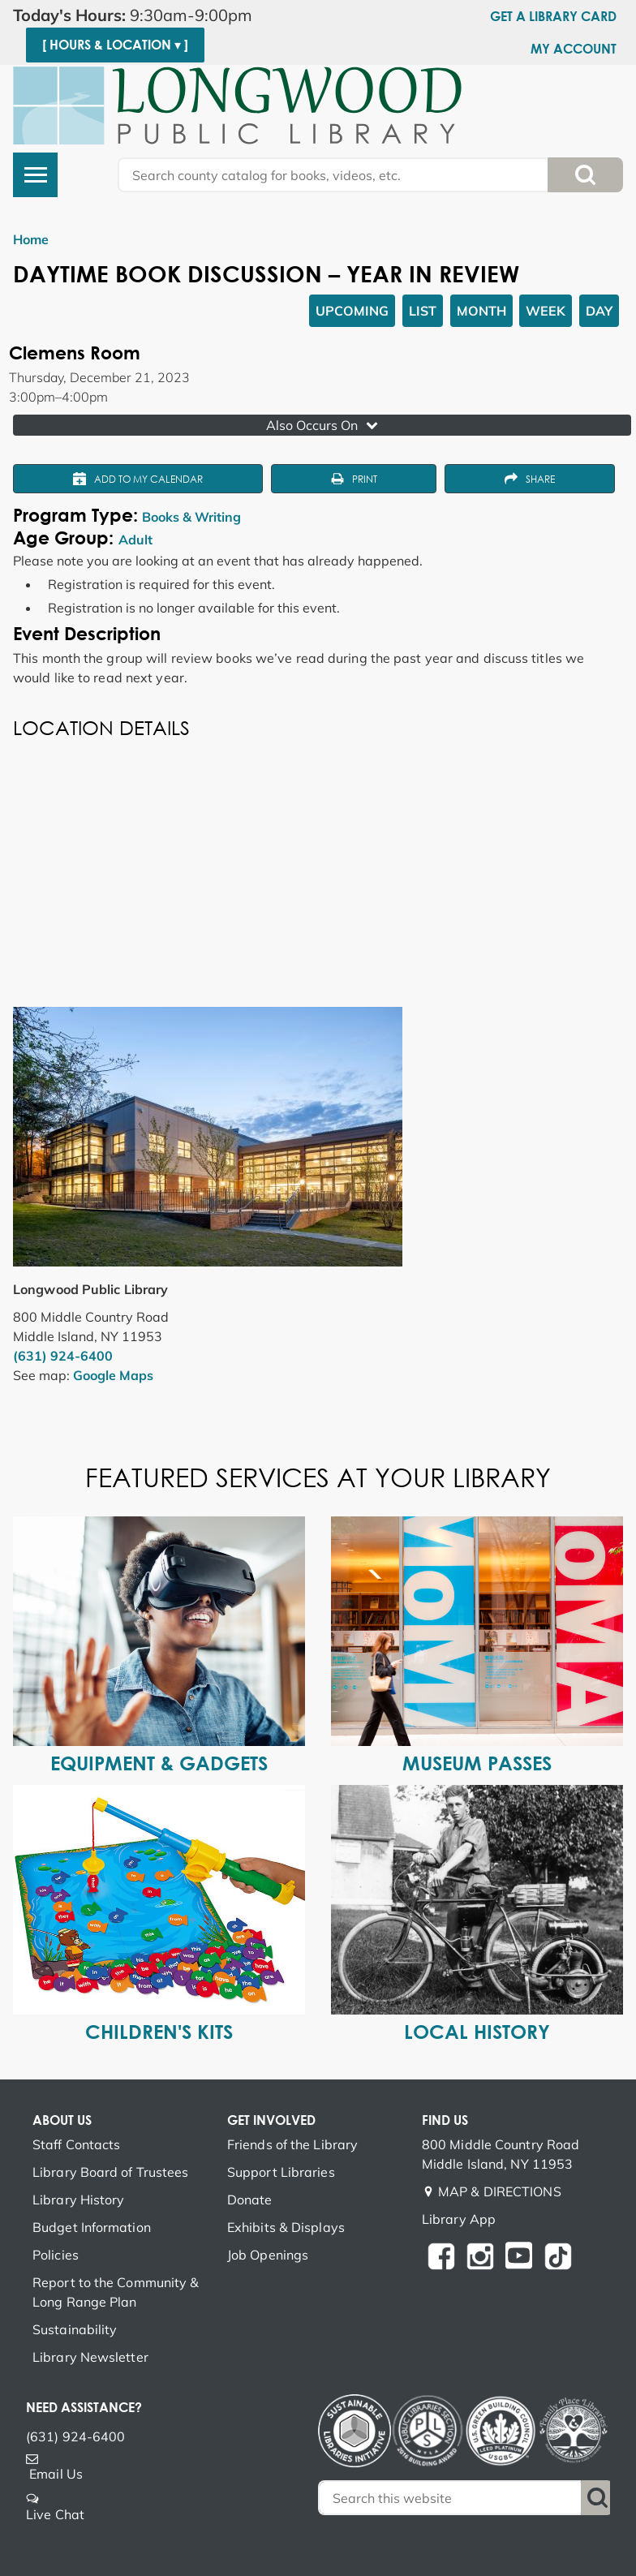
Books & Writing (191, 517)
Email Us (56, 2474)
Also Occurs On (323, 425)
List (422, 311)
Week (545, 311)
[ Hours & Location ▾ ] (115, 44)
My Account (574, 48)
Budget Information (91, 2227)
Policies (55, 2255)
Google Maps (113, 1375)
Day (599, 311)
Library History (78, 2199)
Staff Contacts (76, 2144)
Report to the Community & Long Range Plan (116, 2292)
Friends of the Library (292, 2144)
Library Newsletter (90, 2357)
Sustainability (74, 2329)
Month (481, 311)
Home (31, 239)
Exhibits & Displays (286, 2227)
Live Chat (55, 2514)
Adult (135, 539)
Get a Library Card (553, 16)
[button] (150, 15)
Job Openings (267, 2255)
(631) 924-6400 (63, 1356)
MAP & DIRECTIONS (499, 2191)
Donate (250, 2199)
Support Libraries (281, 2172)
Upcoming (352, 311)
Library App (459, 2219)
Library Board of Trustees (110, 2172)
